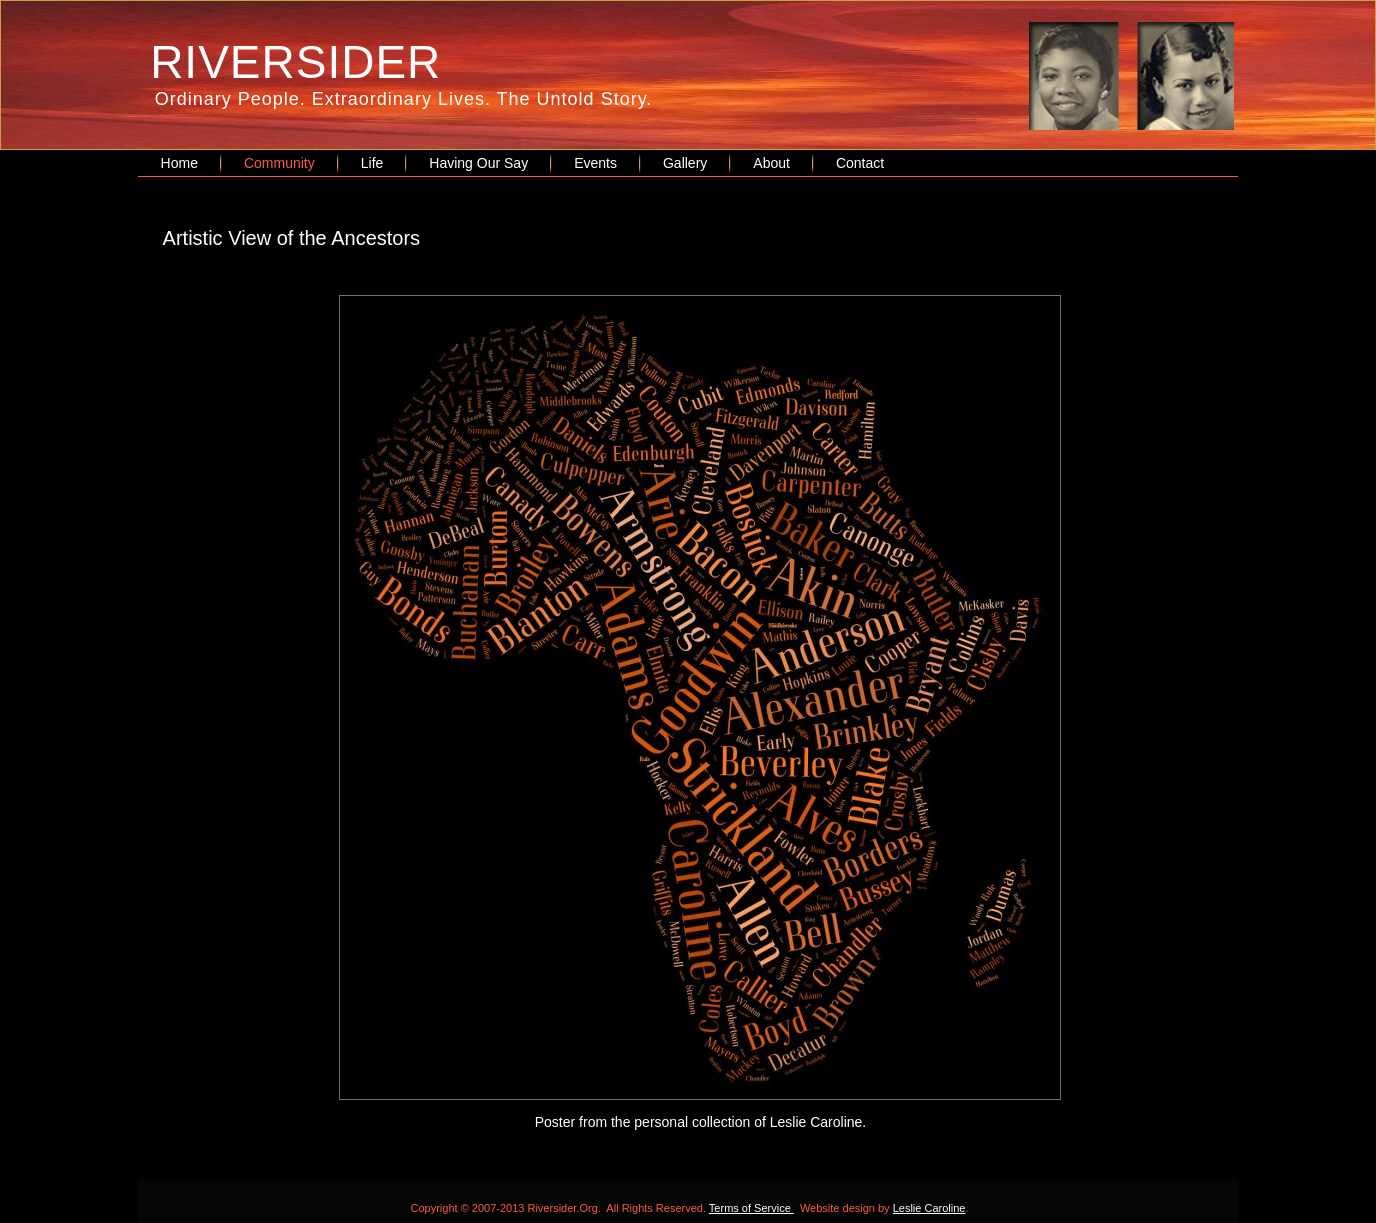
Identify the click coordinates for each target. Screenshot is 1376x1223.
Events (595, 163)
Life (372, 163)
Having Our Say (478, 163)
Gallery (685, 163)
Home (179, 163)
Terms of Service (751, 1208)
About (771, 163)
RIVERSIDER (295, 62)
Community (279, 163)
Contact (860, 163)
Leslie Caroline (929, 1208)
